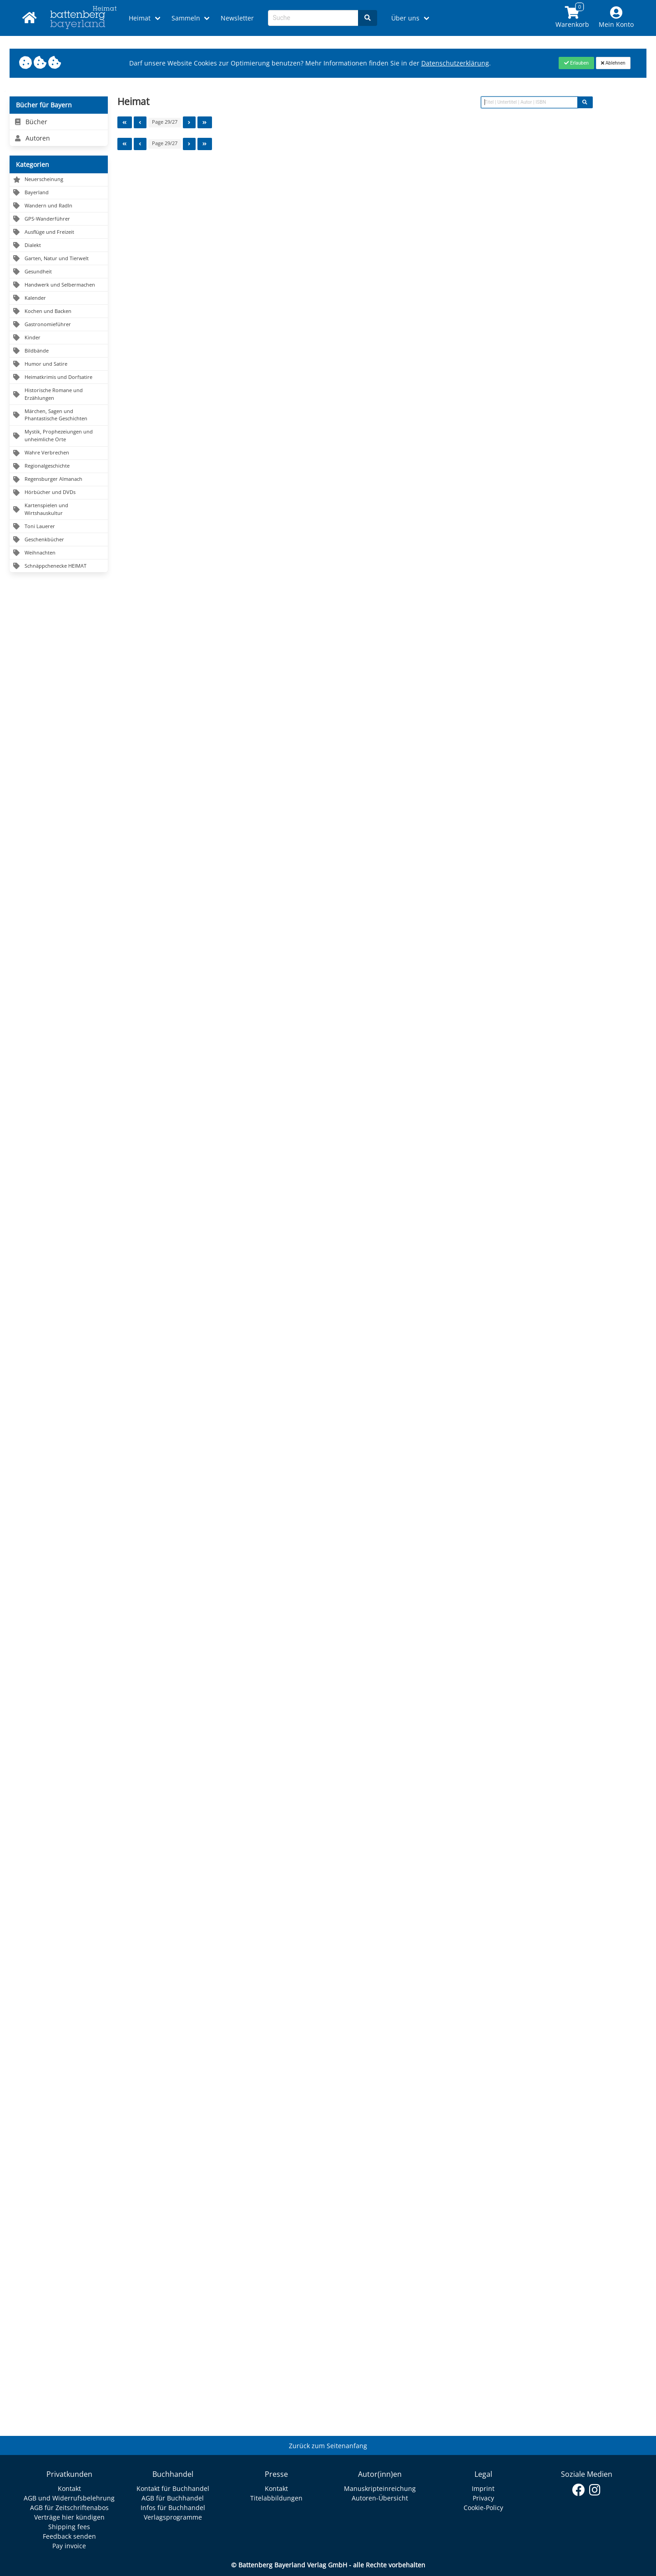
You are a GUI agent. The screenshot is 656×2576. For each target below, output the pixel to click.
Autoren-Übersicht (380, 2498)
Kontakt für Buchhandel (172, 2488)
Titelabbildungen (276, 2498)
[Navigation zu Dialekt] (59, 245)
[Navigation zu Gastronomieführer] (59, 324)
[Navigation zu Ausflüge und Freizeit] (59, 232)
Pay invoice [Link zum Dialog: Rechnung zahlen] (69, 2545)
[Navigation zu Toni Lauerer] (59, 526)
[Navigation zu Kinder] (59, 337)
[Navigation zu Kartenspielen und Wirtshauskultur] (59, 509)
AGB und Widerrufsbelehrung (69, 2498)
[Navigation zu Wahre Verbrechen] (59, 453)
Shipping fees (69, 2526)
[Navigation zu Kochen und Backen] (59, 311)
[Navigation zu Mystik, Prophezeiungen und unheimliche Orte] (59, 436)
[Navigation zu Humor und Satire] (59, 364)
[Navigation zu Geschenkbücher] (59, 539)
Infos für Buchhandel (173, 2507)
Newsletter (237, 18)
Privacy (483, 2498)
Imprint (483, 2488)
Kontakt (69, 2488)
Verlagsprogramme (173, 2517)
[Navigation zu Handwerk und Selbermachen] (59, 285)
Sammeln (186, 18)
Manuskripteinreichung (380, 2488)
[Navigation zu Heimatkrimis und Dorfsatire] (59, 377)
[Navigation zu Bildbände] (59, 351)
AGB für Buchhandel (172, 2498)
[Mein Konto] (616, 18)
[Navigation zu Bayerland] (59, 193)
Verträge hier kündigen (69, 2517)
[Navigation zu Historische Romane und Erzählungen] (59, 394)
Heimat (140, 18)
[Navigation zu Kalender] (59, 298)
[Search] (367, 18)
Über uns (405, 18)
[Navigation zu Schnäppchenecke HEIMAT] (59, 566)
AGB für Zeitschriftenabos (69, 2507)
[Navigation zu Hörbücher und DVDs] (59, 492)
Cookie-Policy (483, 2507)
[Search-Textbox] (313, 18)
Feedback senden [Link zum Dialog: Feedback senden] (69, 2536)
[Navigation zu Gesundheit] (59, 271)
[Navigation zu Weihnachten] (59, 553)
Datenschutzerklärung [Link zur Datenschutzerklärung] (455, 63)
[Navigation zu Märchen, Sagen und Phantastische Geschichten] (59, 415)
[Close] (576, 63)
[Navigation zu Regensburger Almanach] (59, 479)
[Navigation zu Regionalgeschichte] (59, 466)
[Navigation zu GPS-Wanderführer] (59, 219)
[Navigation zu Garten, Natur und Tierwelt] (59, 258)
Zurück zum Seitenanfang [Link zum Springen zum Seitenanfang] (328, 2445)
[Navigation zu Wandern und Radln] (59, 205)
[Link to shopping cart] (572, 18)
